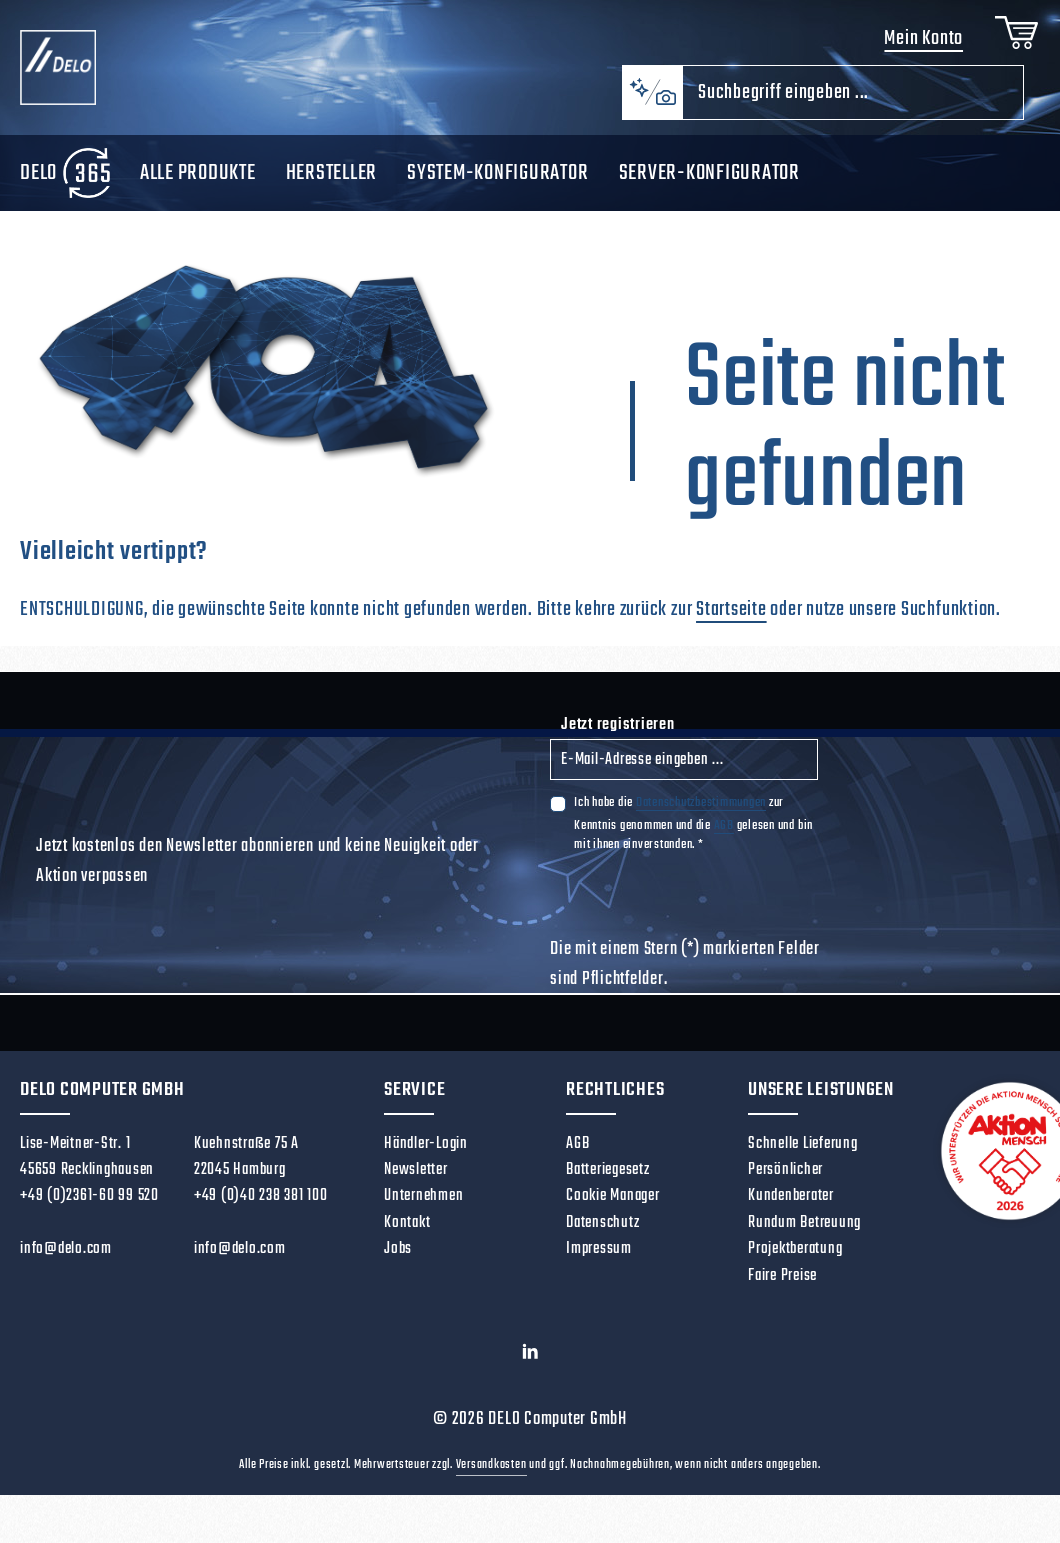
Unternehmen (423, 1212)
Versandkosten (491, 1482)
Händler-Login (426, 1160)
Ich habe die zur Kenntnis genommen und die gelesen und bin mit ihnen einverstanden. (693, 840)
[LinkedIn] (530, 1373)
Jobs (398, 1265)
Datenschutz (602, 1239)
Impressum (599, 1265)
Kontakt (407, 1239)
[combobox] (853, 109)
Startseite (731, 626)
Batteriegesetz (608, 1186)
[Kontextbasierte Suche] (652, 109)
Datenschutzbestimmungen (701, 819)
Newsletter (416, 1186)
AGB (724, 842)
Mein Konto (916, 47)
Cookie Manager (613, 1212)
